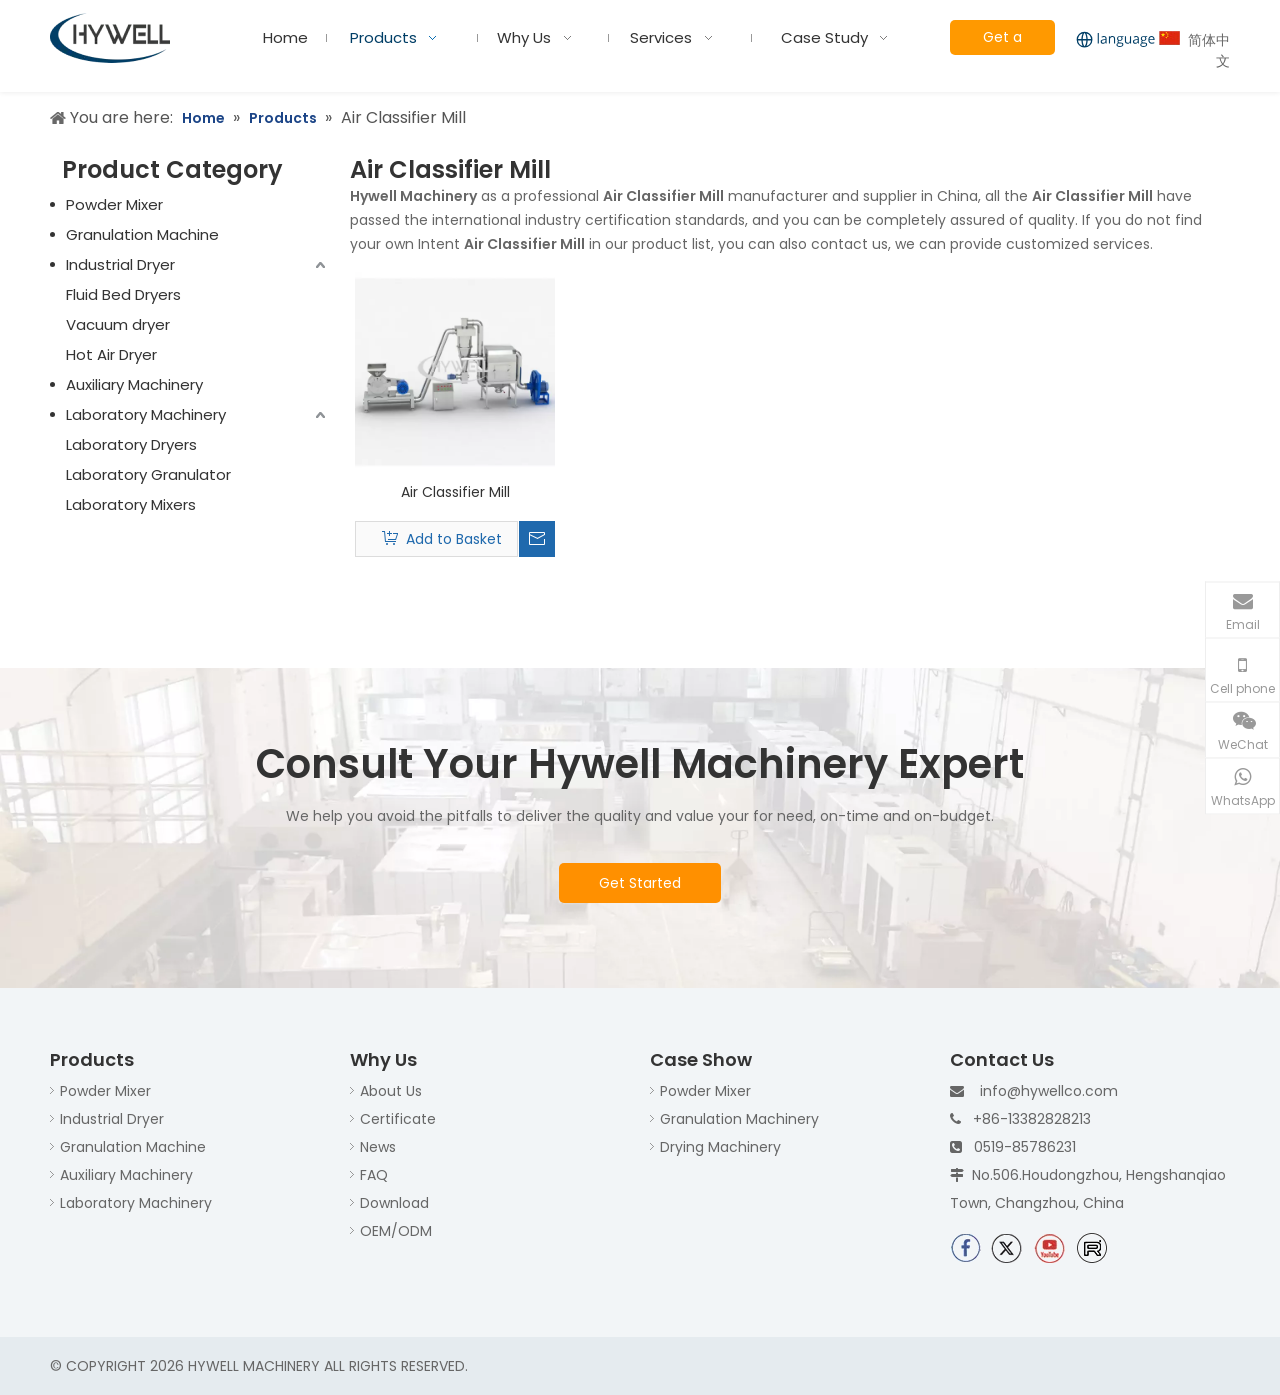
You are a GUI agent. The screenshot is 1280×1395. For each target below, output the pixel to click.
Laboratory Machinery (146, 414)
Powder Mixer (114, 204)
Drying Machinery (720, 1147)
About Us (391, 1091)
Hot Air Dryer (111, 354)
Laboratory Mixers (131, 504)
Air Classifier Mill (455, 492)
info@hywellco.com (1049, 1091)
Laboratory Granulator (148, 474)
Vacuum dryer (118, 324)
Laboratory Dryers (131, 444)
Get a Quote (1002, 41)
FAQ (374, 1175)
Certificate (398, 1119)
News (378, 1147)
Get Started (640, 883)
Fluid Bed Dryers (123, 294)
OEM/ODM (396, 1231)
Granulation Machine (142, 234)
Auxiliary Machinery (134, 384)
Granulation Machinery (739, 1119)
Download (394, 1203)
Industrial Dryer (120, 264)
